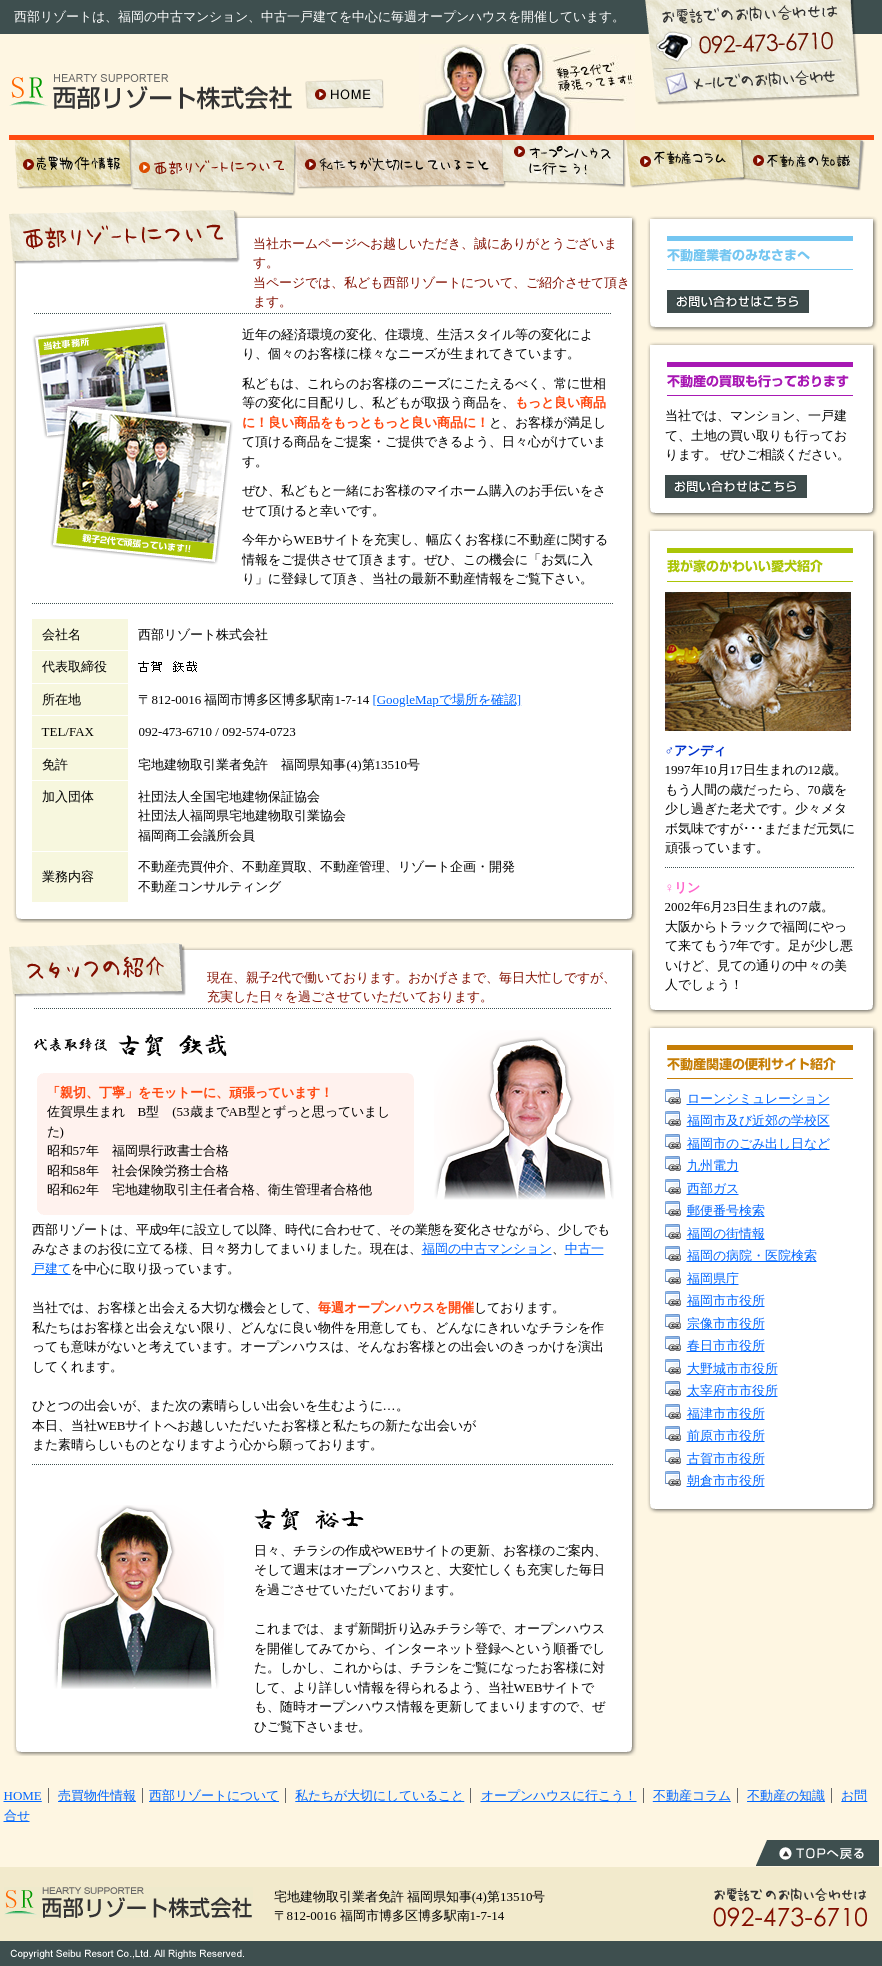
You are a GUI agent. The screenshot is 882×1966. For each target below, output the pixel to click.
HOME (23, 1795)
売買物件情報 (97, 1795)
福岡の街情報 (726, 1233)
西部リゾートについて (214, 1795)
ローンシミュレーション (758, 1098)
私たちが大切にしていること (379, 1795)
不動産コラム (692, 1795)
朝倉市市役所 (726, 1480)
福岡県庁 (713, 1278)
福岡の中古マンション (487, 1248)
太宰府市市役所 (732, 1390)
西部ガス (713, 1188)
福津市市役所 (726, 1413)
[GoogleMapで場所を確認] (446, 699)
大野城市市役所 (732, 1368)
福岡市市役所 (726, 1300)
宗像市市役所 (726, 1323)
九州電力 (713, 1165)
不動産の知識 (786, 1795)
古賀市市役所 (726, 1458)
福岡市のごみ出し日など (758, 1143)
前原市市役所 (726, 1435)
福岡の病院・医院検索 (752, 1255)
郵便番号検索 (726, 1210)
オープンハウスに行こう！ (559, 1795)
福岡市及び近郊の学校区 (758, 1120)
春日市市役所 (726, 1345)
